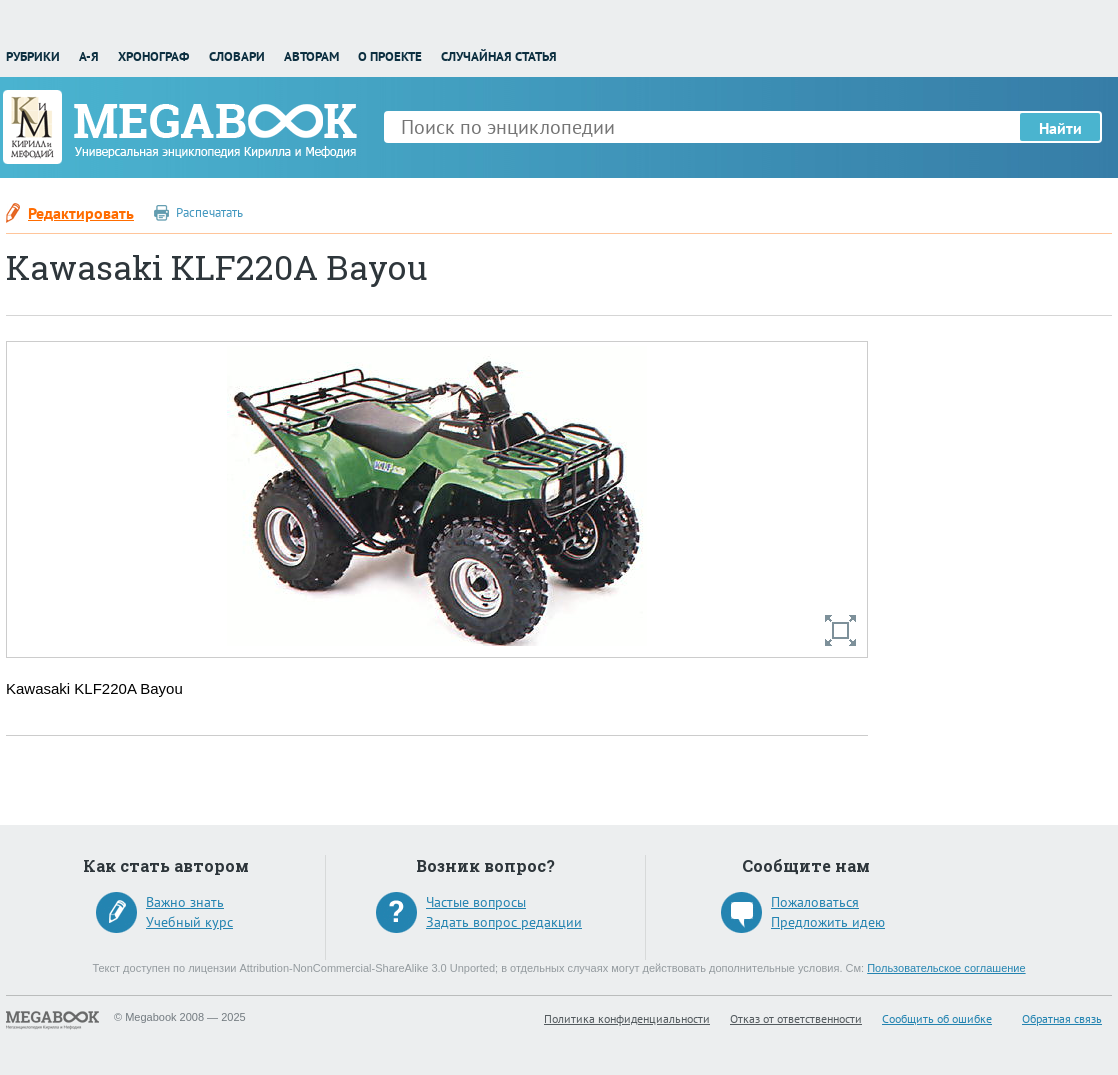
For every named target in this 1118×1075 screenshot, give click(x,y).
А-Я (89, 56)
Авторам (311, 56)
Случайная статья (499, 56)
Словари (237, 56)
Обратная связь (1062, 1018)
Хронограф (153, 56)
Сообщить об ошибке (937, 1018)
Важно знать (185, 902)
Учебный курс (189, 922)
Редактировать (81, 213)
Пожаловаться (815, 902)
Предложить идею (828, 922)
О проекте (390, 56)
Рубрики (33, 56)
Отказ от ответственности (796, 1018)
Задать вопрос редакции (504, 922)
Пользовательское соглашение (946, 968)
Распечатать (209, 212)
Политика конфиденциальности (627, 1018)
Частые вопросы (476, 902)
